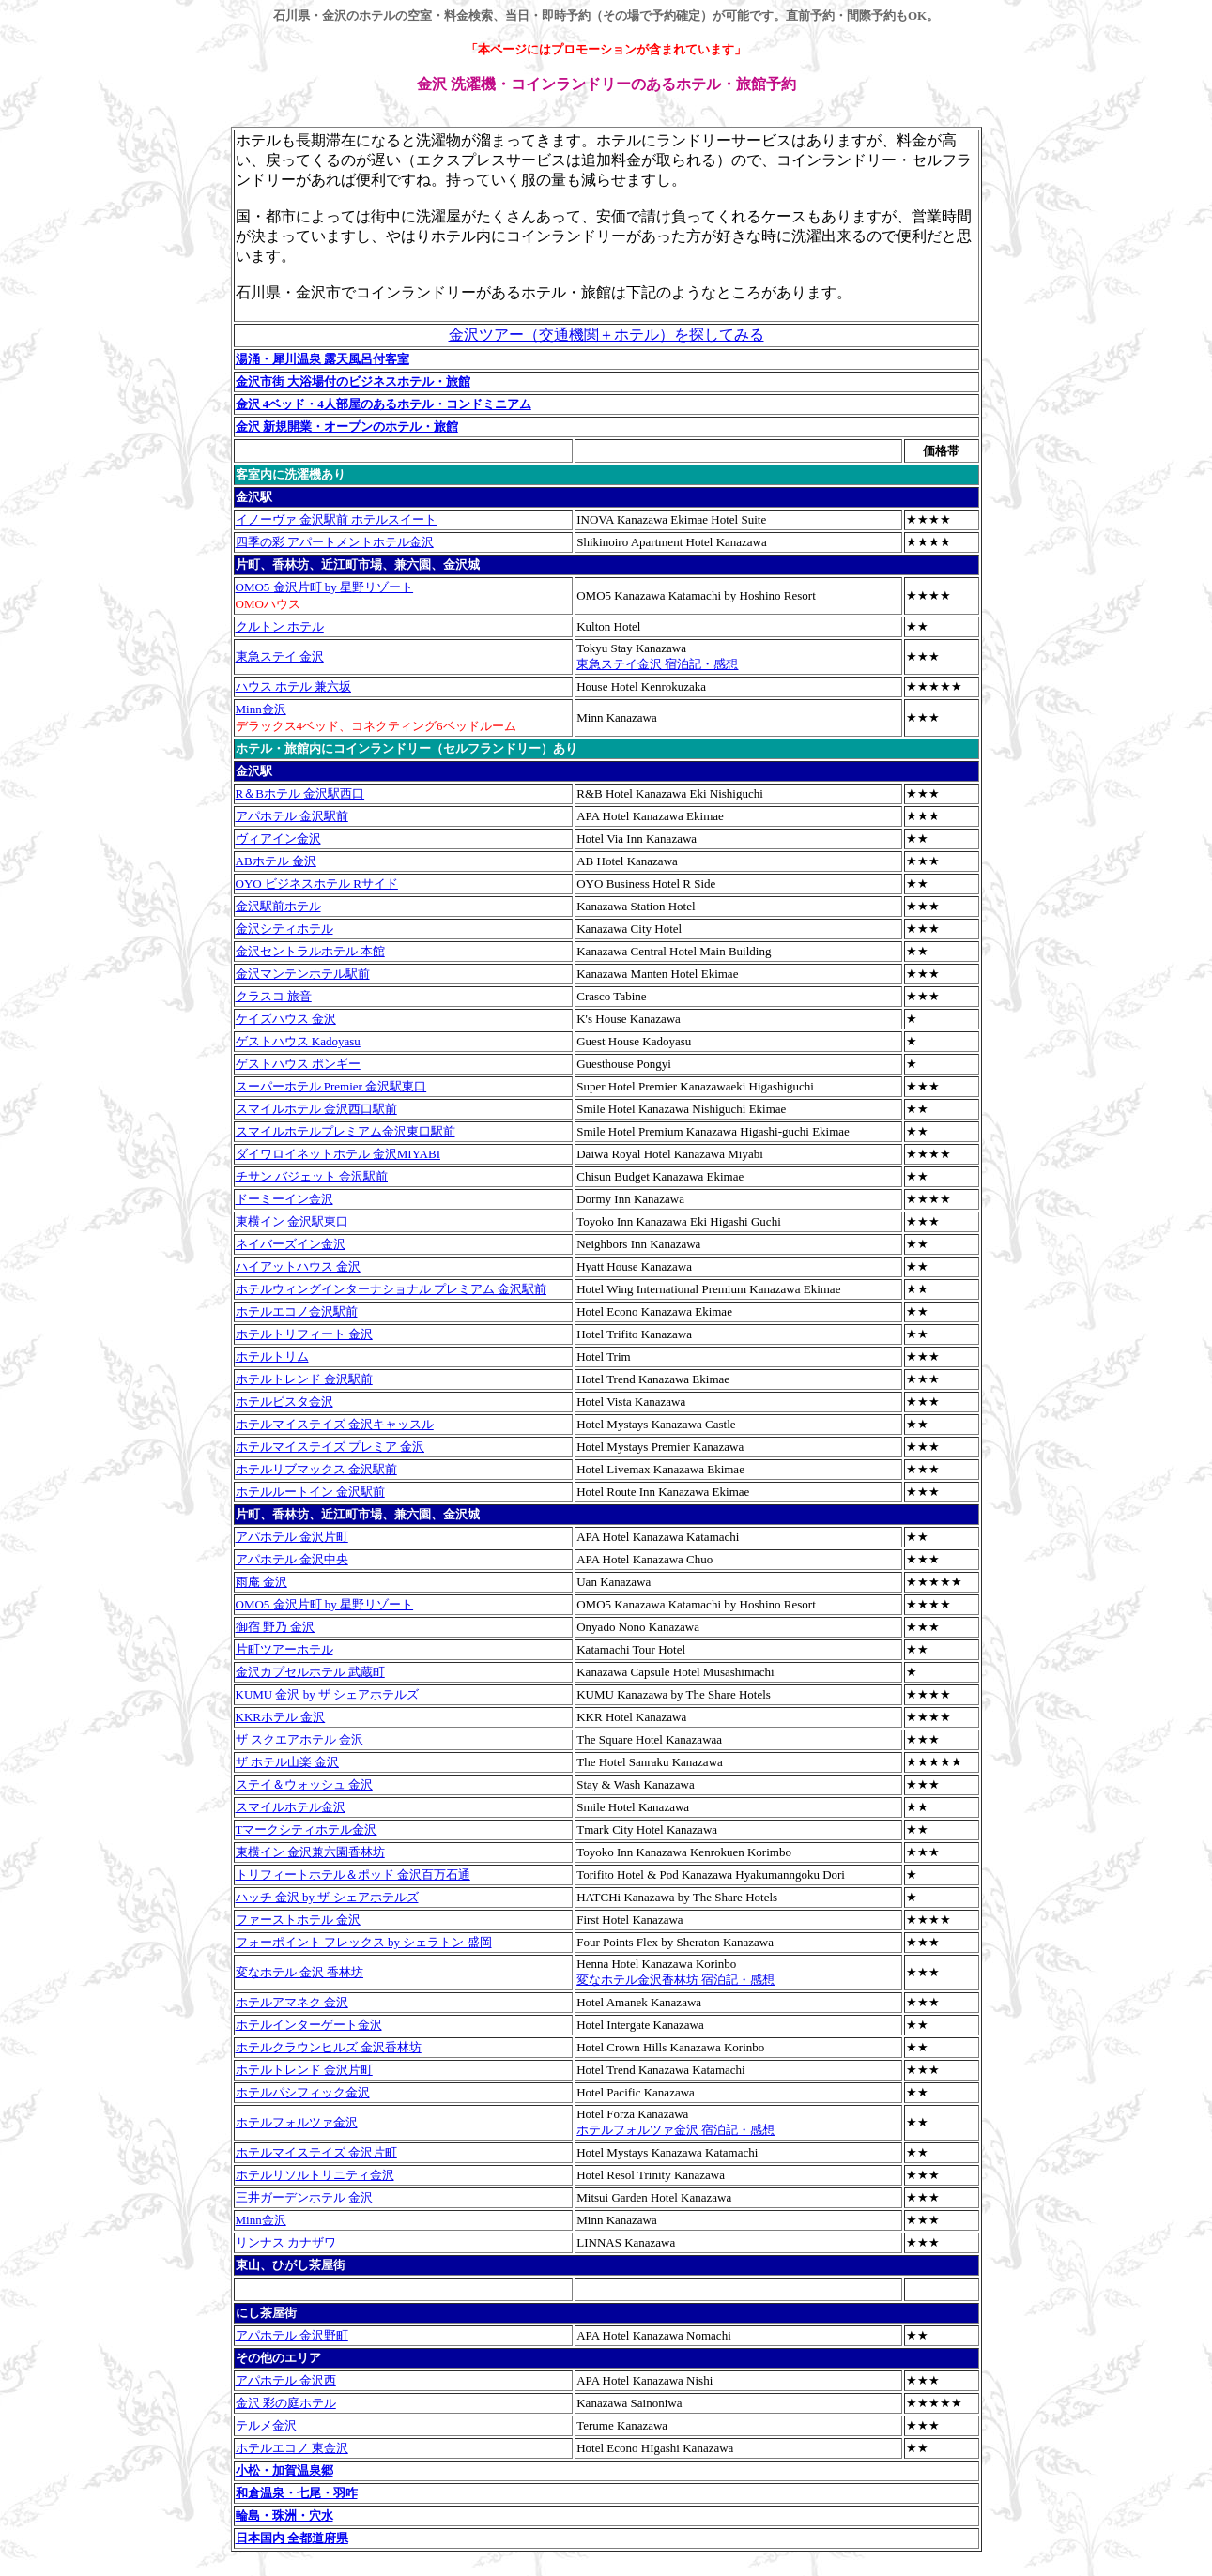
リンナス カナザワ (286, 2242)
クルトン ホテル (280, 626)
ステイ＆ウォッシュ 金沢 (304, 1784)
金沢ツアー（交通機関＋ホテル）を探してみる (606, 335)
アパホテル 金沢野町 (292, 2335)
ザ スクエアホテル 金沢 (300, 1739)
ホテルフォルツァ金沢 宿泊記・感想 (675, 2130)
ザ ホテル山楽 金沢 (288, 1762)
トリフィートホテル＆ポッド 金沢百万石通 (353, 1874)
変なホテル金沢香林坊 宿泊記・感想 (675, 1980)
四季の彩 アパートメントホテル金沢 (335, 542)
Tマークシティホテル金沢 (306, 1829)
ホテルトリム (272, 1356)
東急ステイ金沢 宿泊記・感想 (657, 664)
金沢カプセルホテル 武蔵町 (310, 1672)
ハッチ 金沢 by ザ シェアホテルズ (327, 1897)
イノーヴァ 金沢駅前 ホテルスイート (336, 519)
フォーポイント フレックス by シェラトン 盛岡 (364, 1942)
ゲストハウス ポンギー (298, 1064)
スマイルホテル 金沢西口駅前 (316, 1109)
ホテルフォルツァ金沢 (297, 2122)
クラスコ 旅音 (274, 996)
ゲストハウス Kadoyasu (298, 1041)
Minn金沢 (261, 709)
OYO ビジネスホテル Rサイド (317, 883)
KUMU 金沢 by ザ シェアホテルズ (328, 1694)
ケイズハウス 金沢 (286, 1019)
